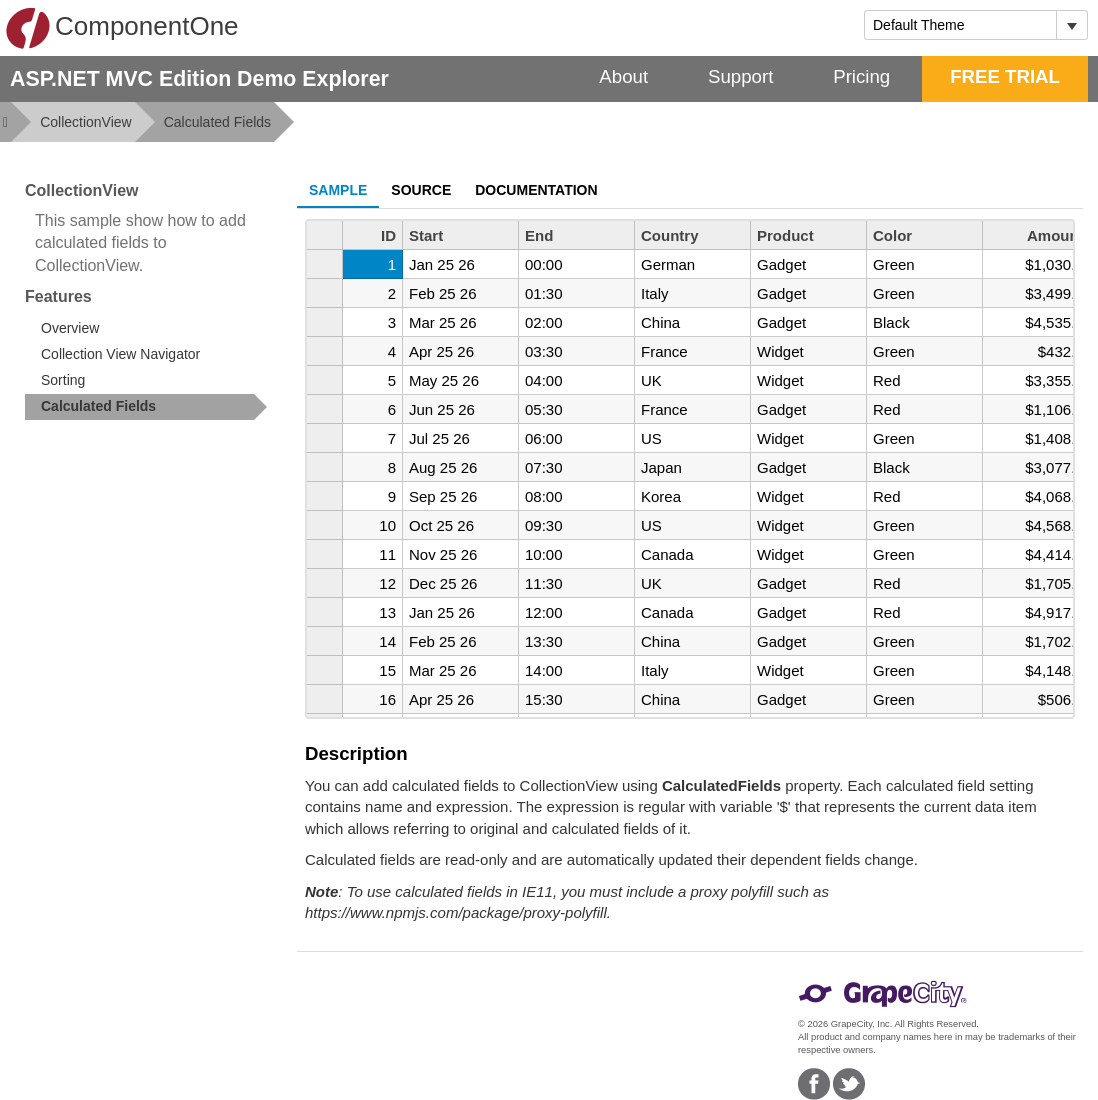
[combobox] (960, 25)
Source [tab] (421, 190)
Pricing (861, 76)
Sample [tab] (338, 190)
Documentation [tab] (536, 190)
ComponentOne (122, 28)
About (623, 76)
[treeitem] (146, 407)
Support (740, 76)
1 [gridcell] (392, 264)
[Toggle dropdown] (1071, 25)
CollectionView (86, 122)
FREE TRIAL (1005, 76)
